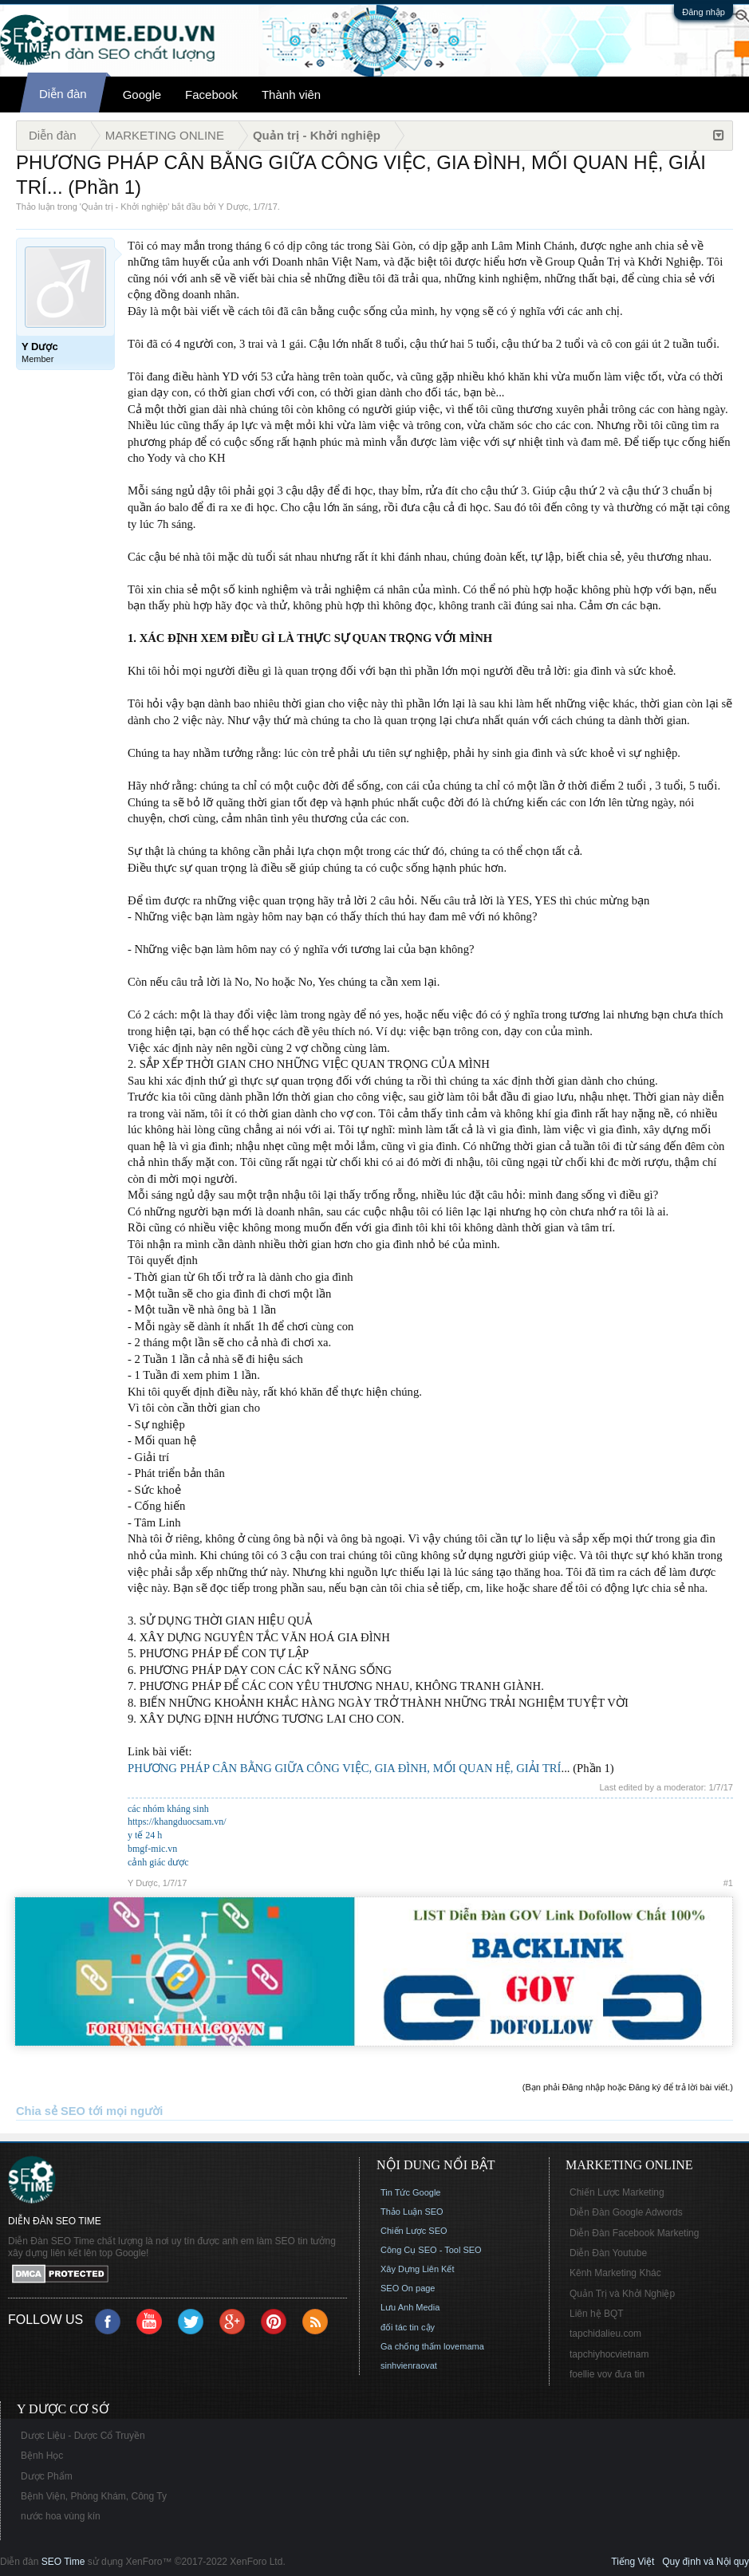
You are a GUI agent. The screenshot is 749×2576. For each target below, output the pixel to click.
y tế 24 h (145, 1835)
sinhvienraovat (408, 2365)
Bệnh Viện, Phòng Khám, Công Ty (94, 2496)
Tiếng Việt (632, 2561)
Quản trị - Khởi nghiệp (124, 206)
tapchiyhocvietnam (609, 2354)
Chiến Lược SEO (413, 2230)
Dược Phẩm (47, 2476)
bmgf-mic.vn (152, 1848)
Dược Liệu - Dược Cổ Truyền (83, 2435)
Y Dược (234, 206)
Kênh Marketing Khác (615, 2273)
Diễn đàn (63, 93)
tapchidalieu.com (605, 2333)
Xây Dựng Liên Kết (417, 2269)
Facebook (211, 94)
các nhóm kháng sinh (168, 1808)
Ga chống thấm (410, 2346)
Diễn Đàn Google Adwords (626, 2212)
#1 (728, 1883)
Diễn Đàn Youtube (608, 2253)
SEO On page (408, 2288)
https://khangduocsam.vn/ (177, 1821)
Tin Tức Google (410, 2192)
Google (142, 94)
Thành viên (291, 94)
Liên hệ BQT (597, 2313)
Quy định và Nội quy (705, 2561)
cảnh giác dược (158, 1862)
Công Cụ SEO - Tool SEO (431, 2250)
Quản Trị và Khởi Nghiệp (622, 2293)
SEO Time (63, 2561)
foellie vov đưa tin (607, 2374)
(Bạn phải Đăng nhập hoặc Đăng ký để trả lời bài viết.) (627, 2087)
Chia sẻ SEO (50, 2111)
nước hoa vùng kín (61, 2516)
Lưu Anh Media (410, 2307)
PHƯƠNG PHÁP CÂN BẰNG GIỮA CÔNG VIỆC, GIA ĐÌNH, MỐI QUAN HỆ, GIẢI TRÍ (345, 1768)
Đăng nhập (703, 12)
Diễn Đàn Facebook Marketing (634, 2233)
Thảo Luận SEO (411, 2211)
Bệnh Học (42, 2455)
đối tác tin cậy (407, 2327)
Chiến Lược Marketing (617, 2192)
